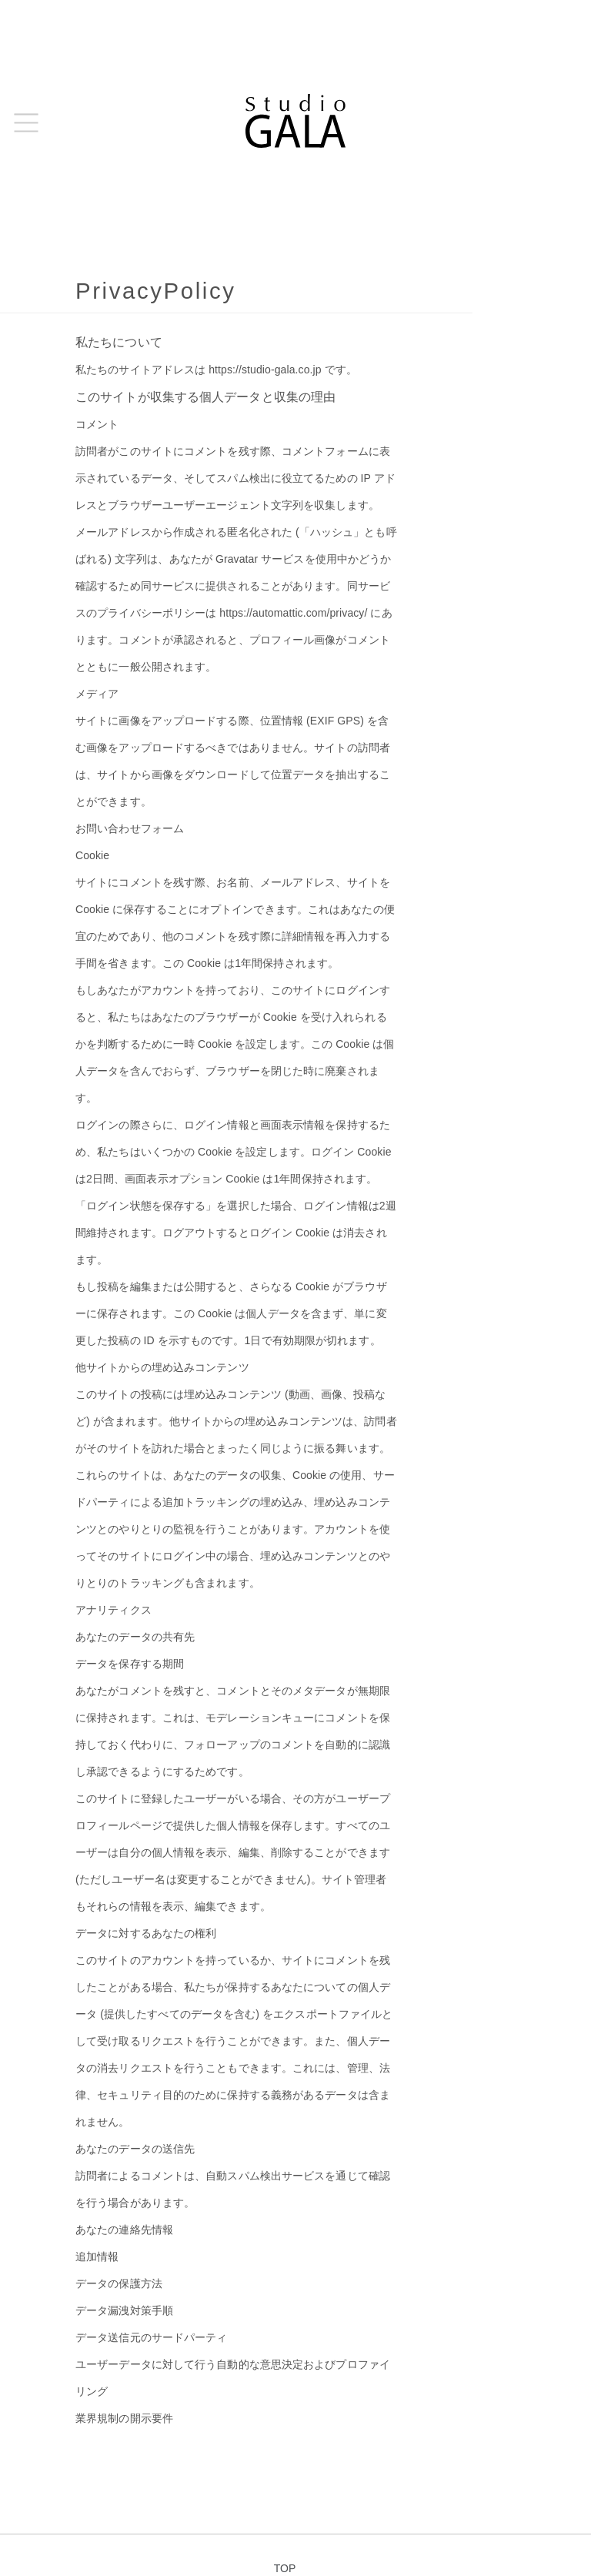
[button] (26, 123)
